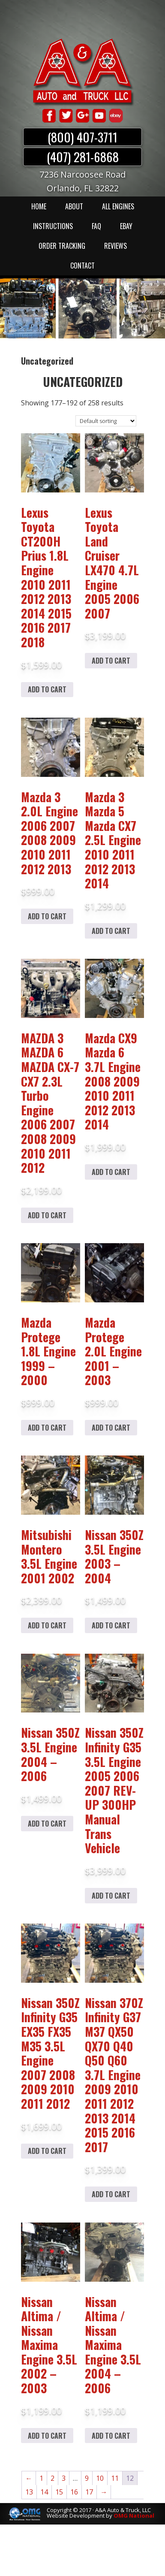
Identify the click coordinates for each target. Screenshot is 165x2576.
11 (115, 2478)
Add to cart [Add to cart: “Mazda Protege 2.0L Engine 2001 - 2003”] (111, 1427)
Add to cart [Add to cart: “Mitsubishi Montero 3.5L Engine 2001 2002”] (47, 1625)
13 (29, 2492)
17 (89, 2492)
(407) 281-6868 (83, 157)
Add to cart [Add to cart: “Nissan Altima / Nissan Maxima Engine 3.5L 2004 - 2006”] (111, 2436)
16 (74, 2492)
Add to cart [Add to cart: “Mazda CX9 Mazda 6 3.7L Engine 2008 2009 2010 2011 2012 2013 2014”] (111, 1172)
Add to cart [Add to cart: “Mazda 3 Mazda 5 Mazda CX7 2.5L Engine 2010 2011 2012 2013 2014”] (111, 931)
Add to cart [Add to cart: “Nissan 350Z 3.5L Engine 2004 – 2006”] (47, 1823)
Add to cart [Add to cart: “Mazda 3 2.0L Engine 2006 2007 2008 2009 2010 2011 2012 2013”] (47, 916)
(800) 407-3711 (82, 137)
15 (59, 2492)
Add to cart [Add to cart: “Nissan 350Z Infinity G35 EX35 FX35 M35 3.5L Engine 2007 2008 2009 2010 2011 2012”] (47, 2151)
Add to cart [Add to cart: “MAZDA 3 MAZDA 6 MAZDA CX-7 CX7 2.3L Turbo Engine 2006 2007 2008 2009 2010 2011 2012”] (47, 1215)
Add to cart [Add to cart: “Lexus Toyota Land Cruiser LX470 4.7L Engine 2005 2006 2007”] (111, 660)
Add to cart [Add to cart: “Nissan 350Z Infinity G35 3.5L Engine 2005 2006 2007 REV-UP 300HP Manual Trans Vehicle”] (111, 1895)
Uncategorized (83, 381)
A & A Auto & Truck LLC (82, 71)
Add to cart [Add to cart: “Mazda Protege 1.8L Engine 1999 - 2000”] (47, 1427)
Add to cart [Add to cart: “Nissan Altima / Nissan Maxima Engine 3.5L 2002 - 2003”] (47, 2436)
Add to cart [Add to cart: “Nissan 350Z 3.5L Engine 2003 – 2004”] (111, 1625)
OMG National (134, 2515)
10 (100, 2478)
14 (44, 2492)
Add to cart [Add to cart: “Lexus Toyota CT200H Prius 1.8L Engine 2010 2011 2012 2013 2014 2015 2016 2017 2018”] (47, 689)
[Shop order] (105, 420)
